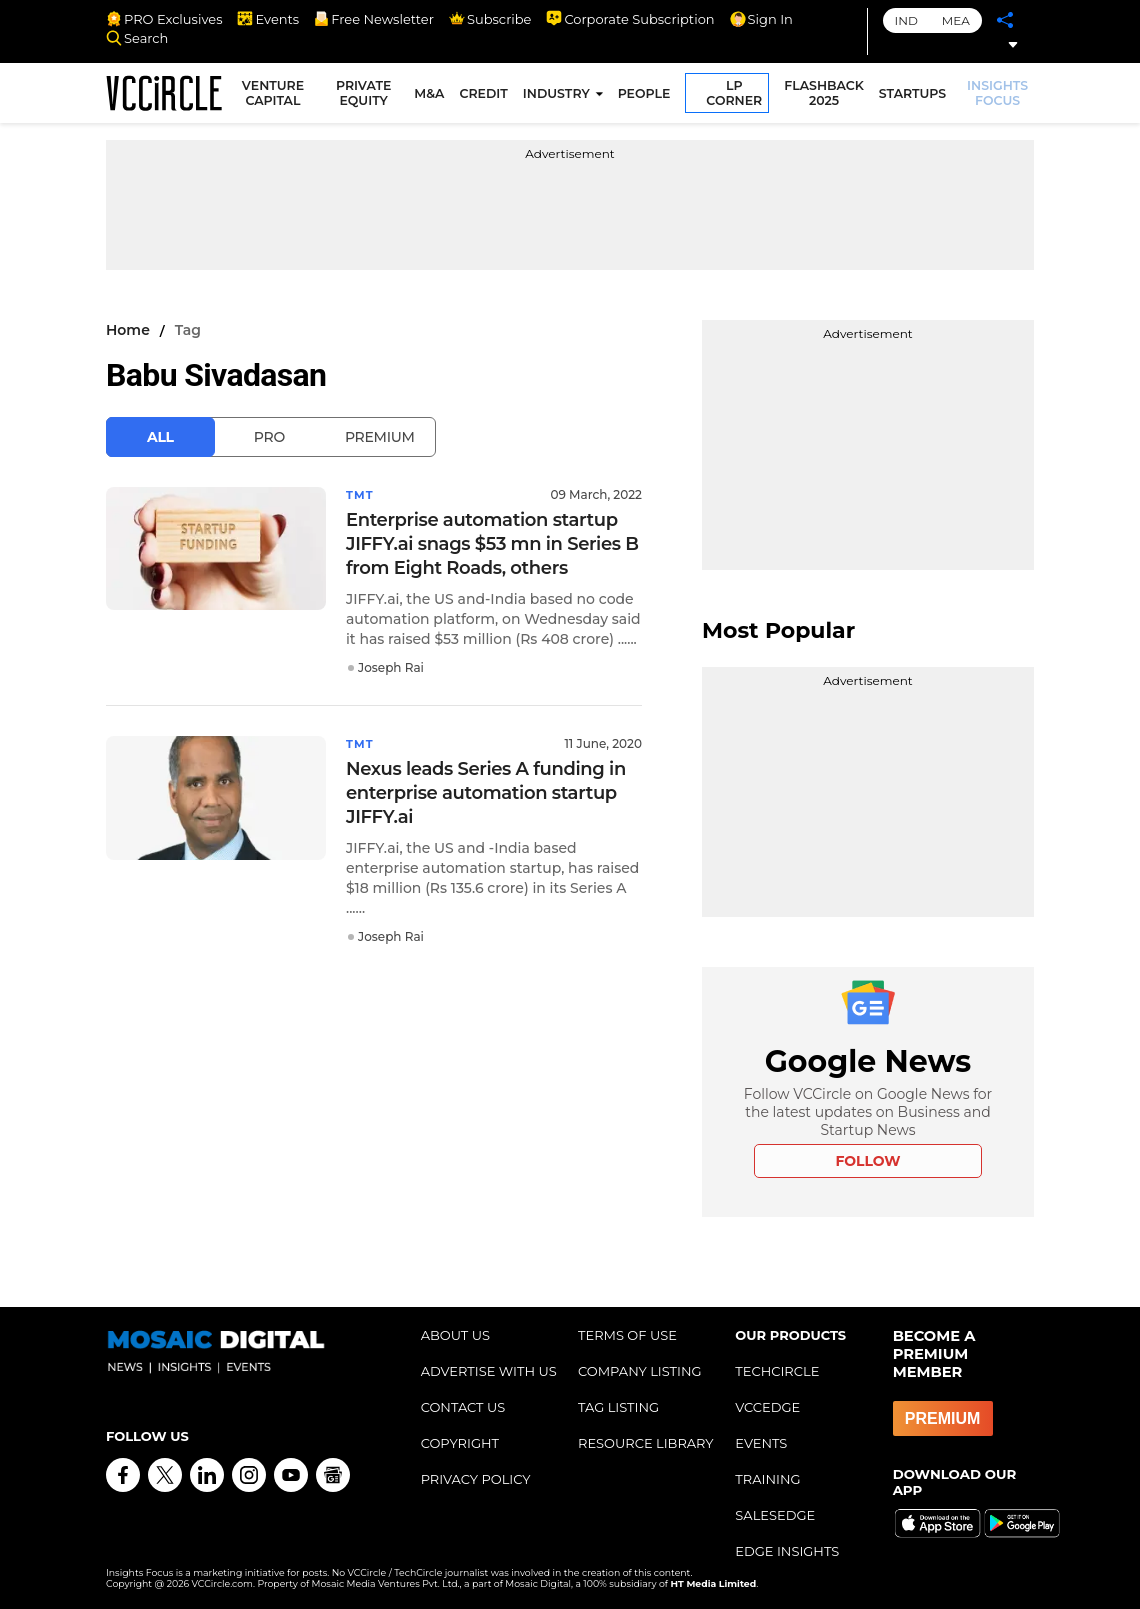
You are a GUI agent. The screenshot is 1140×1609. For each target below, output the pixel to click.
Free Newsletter (374, 19)
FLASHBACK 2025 (827, 96)
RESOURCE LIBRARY (646, 1443)
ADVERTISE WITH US (489, 1371)
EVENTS (761, 1443)
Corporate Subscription (630, 19)
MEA (956, 20)
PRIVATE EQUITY (367, 96)
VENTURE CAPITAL (279, 96)
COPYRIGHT (460, 1443)
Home (128, 330)
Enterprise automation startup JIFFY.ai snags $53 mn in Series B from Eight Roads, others (492, 544)
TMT (361, 494)
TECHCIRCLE (777, 1371)
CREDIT (486, 96)
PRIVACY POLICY (476, 1479)
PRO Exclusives (164, 19)
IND (906, 20)
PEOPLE (646, 96)
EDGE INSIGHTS (787, 1551)
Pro (269, 437)
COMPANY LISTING (640, 1371)
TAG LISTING (618, 1407)
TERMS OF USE (627, 1335)
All (160, 437)
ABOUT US (455, 1335)
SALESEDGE (775, 1515)
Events (268, 19)
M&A (432, 96)
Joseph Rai (391, 667)
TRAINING (767, 1479)
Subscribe (490, 19)
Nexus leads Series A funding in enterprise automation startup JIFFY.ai (486, 793)
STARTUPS (914, 96)
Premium (380, 437)
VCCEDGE (767, 1407)
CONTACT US (463, 1407)
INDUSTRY (558, 96)
